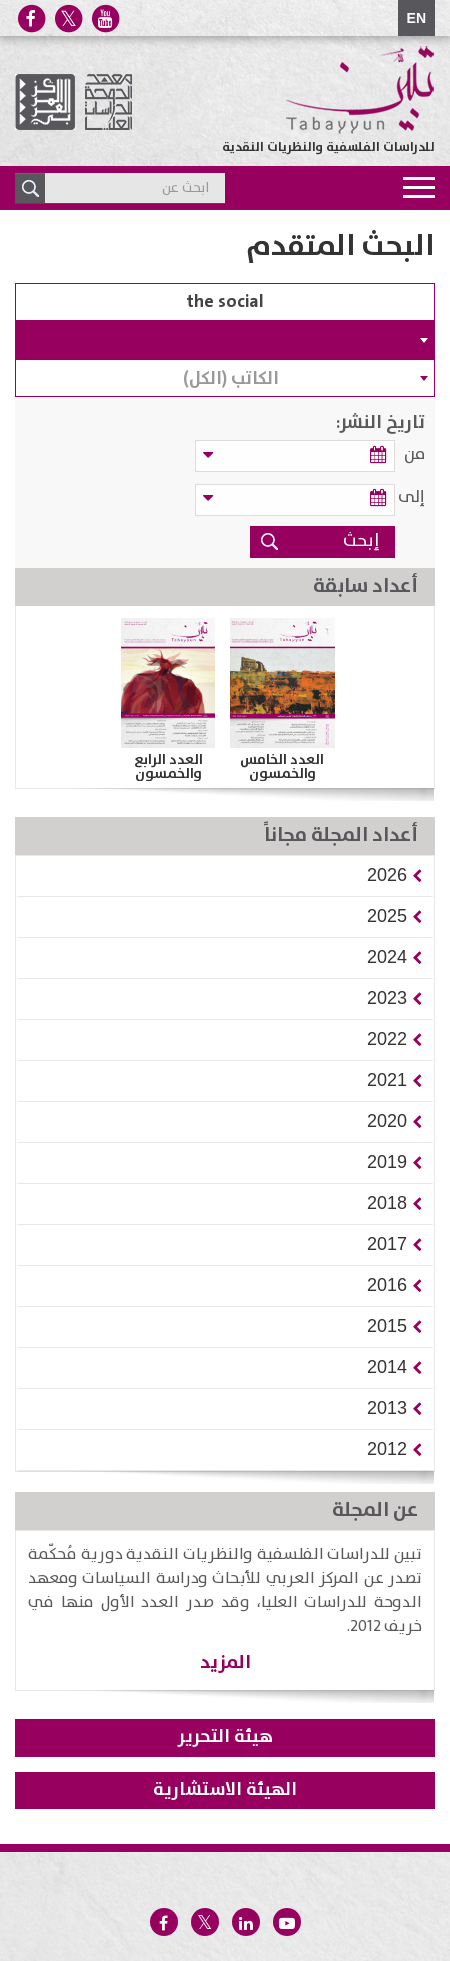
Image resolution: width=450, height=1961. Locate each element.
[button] (387, 875)
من (414, 454)
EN (416, 18)
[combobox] (225, 340)
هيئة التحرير (225, 1737)
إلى (411, 497)
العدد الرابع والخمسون (168, 767)
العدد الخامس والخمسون (282, 767)
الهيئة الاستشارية (225, 1790)
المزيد (225, 1662)
